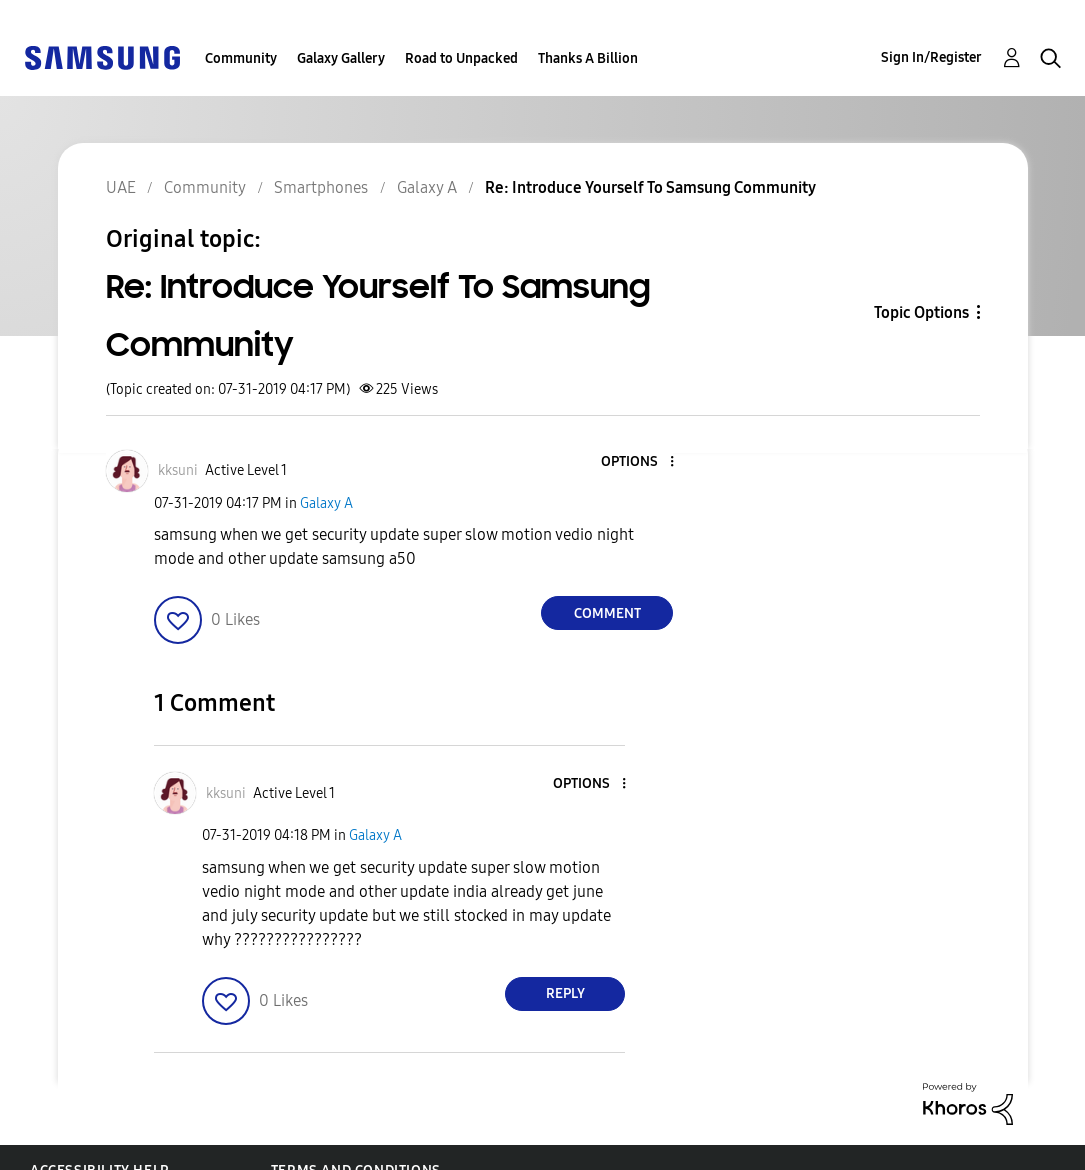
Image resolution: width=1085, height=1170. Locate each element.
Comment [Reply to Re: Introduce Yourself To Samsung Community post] (607, 613)
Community (241, 58)
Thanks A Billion (588, 58)
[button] (639, 462)
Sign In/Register (931, 57)
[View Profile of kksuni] (178, 470)
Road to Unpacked (461, 58)
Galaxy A (326, 503)
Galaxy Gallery (341, 58)
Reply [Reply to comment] (565, 993)
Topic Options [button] (921, 312)
